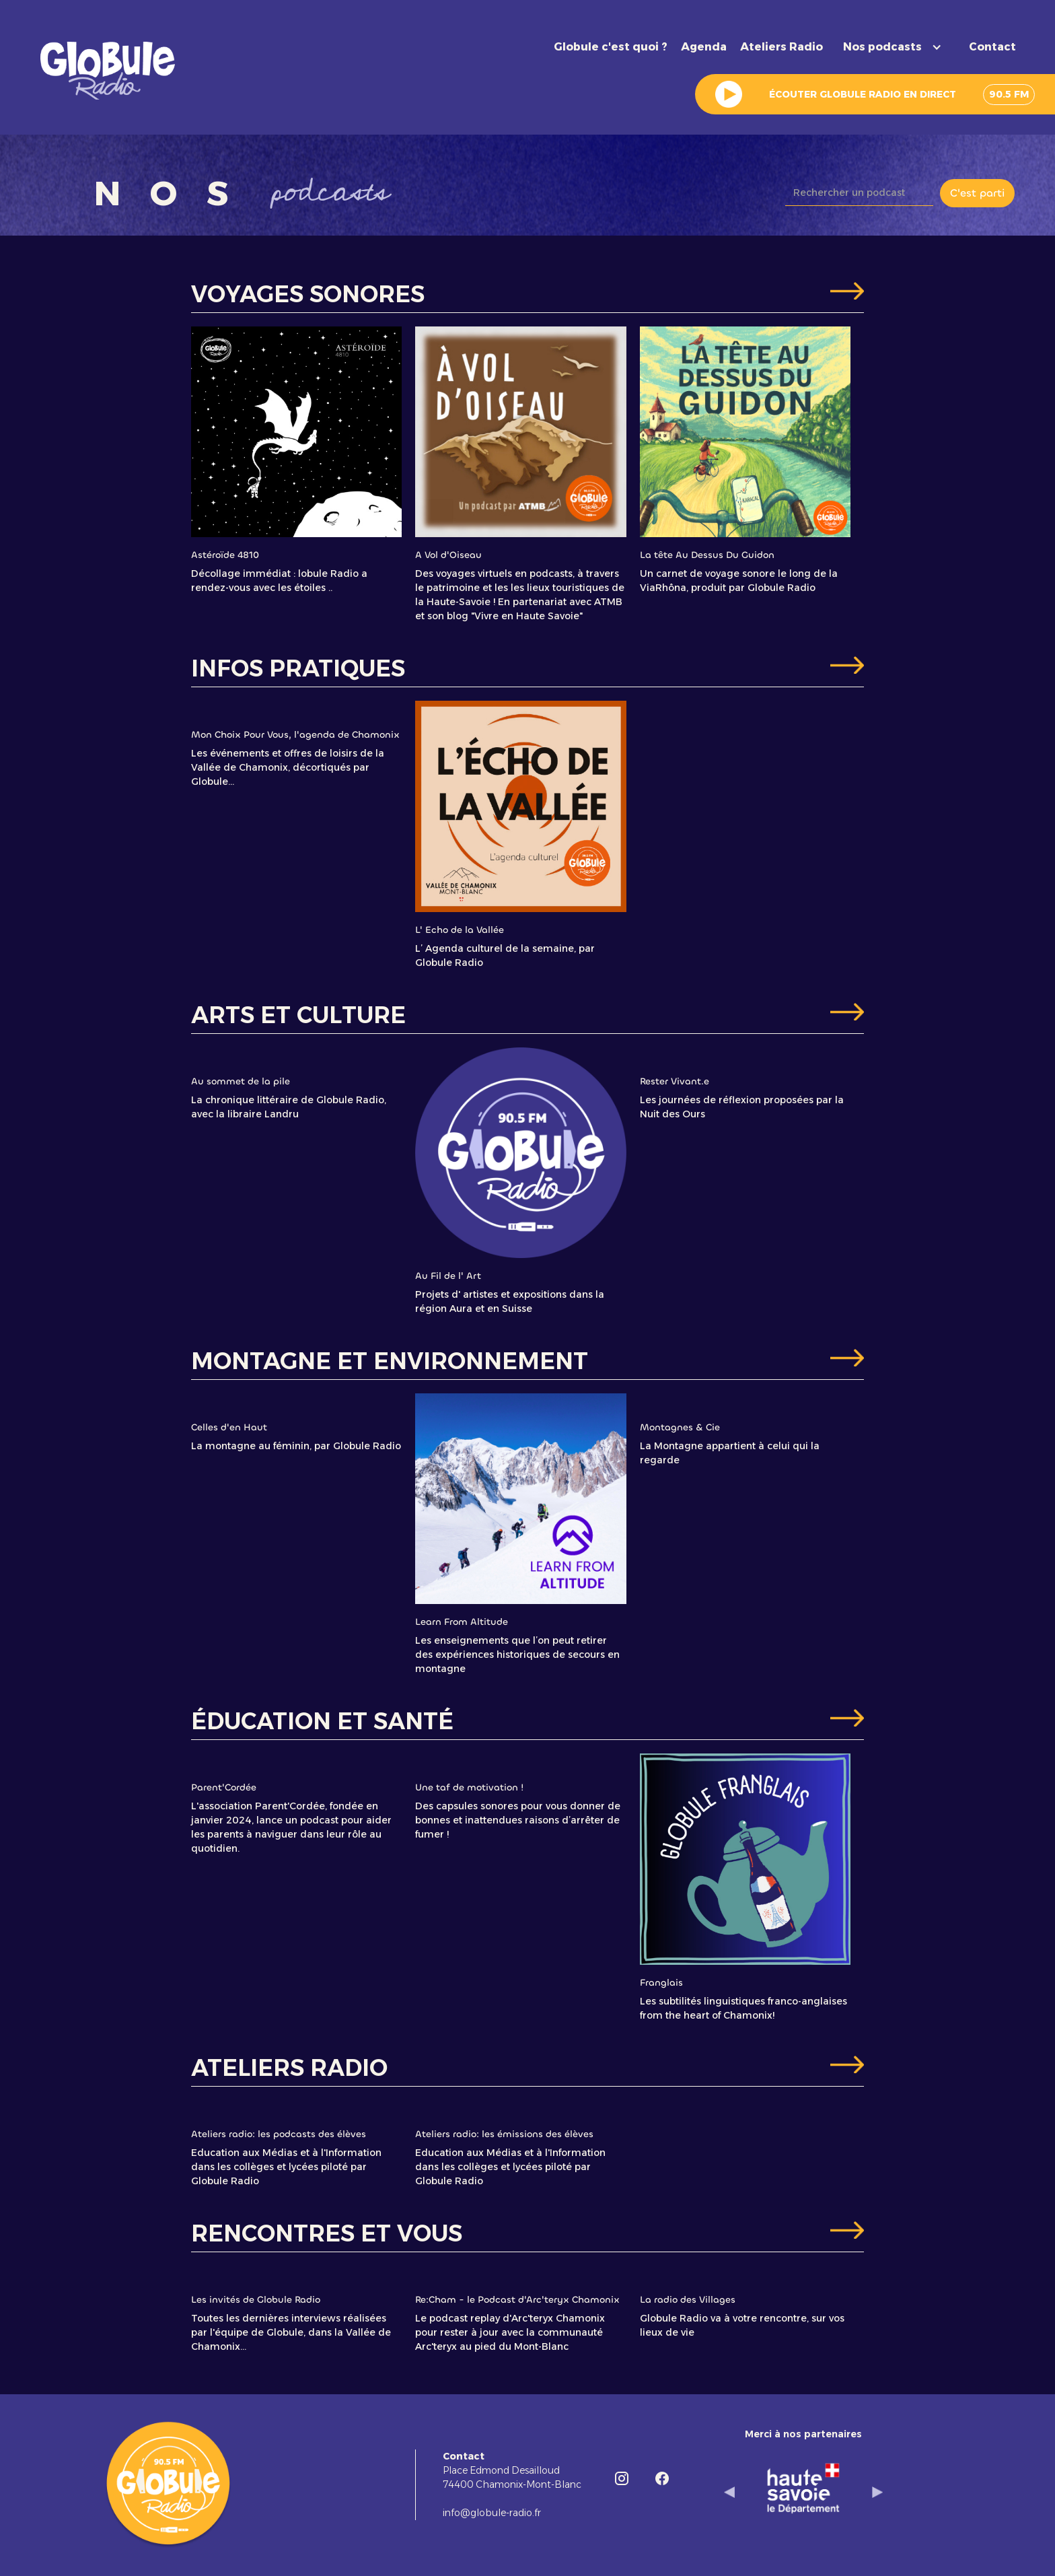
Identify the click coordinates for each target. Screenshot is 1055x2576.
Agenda (704, 46)
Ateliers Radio (781, 46)
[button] (895, 47)
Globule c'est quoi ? (610, 46)
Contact (992, 46)
